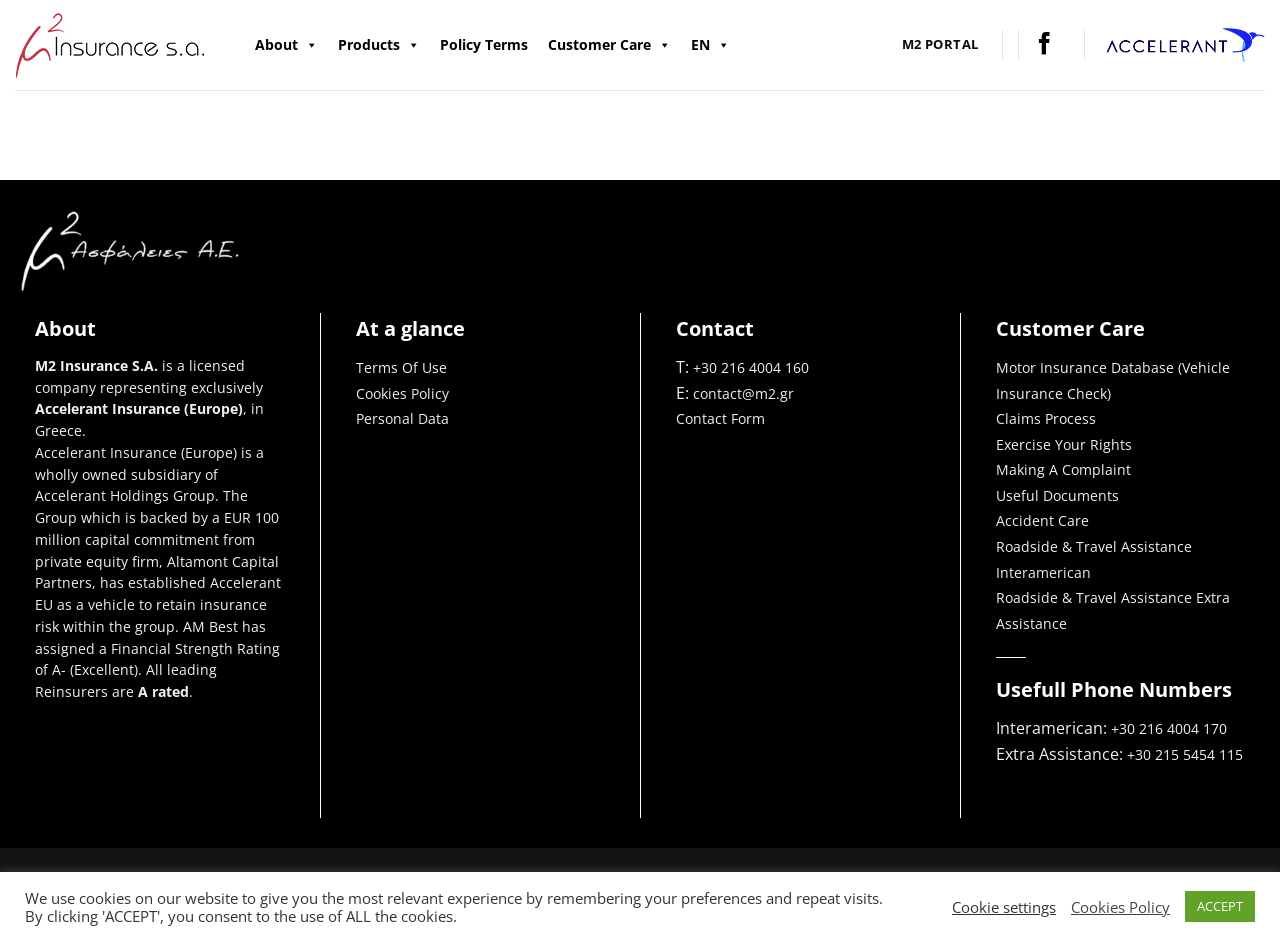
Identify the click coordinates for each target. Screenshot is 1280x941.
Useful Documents (1057, 495)
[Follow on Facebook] (1044, 45)
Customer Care (609, 45)
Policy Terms (484, 44)
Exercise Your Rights (1064, 444)
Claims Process (1046, 418)
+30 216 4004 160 (751, 367)
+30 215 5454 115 (1185, 754)
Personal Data (402, 418)
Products (379, 45)
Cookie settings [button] (1004, 907)
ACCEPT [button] (1220, 906)
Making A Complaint (1063, 469)
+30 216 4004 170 (1171, 728)
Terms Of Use (401, 367)
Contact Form (720, 418)
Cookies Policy (402, 393)
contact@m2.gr (743, 393)
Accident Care (1042, 520)
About (286, 45)
